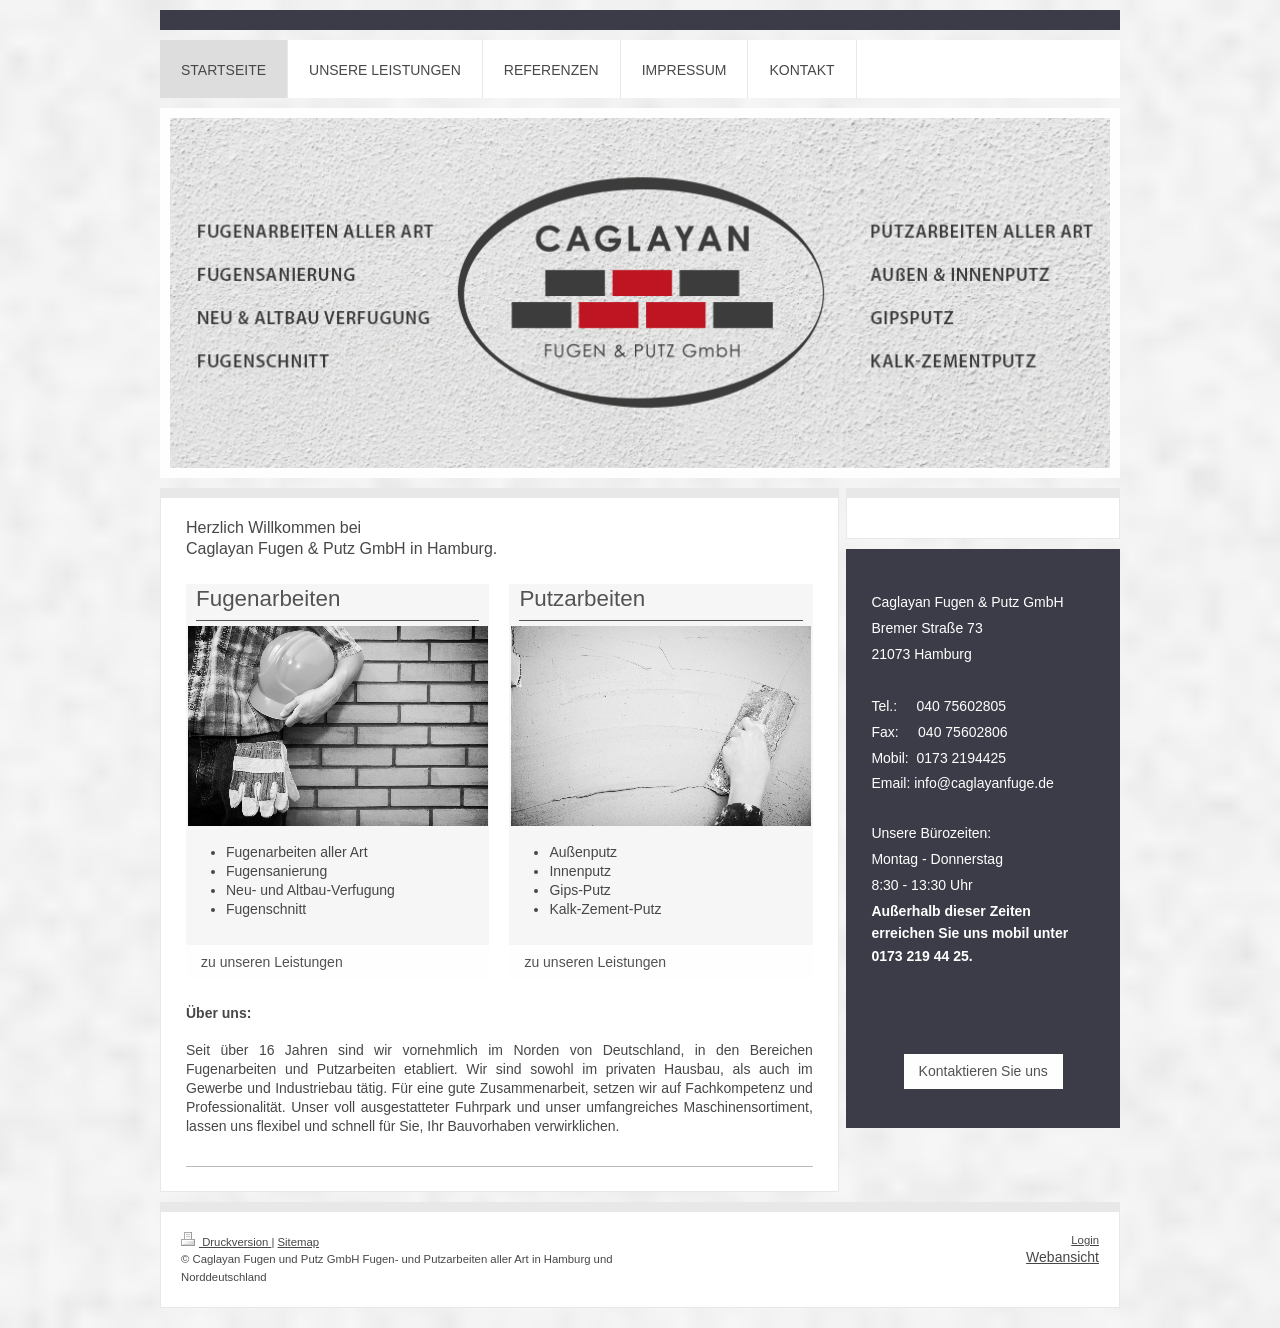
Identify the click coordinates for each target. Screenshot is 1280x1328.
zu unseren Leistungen (272, 962)
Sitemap (299, 1242)
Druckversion (226, 1242)
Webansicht (1062, 1257)
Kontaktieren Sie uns (983, 1071)
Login (1085, 1240)
